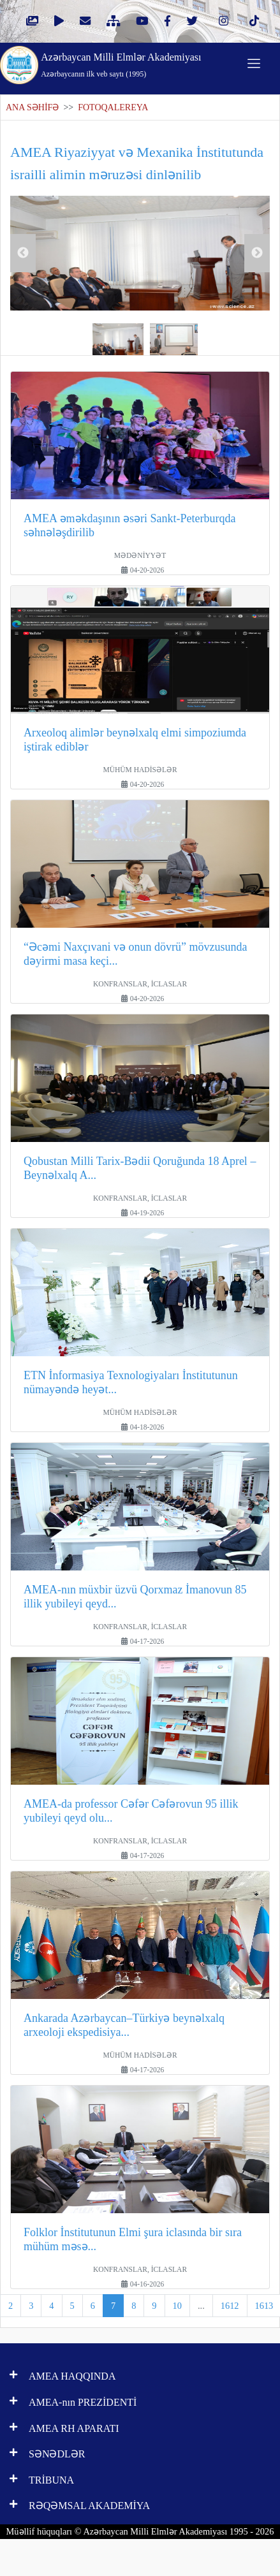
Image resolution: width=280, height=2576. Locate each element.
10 (177, 2306)
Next (257, 253)
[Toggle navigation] (254, 63)
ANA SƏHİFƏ (32, 107)
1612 (230, 2306)
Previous (23, 253)
